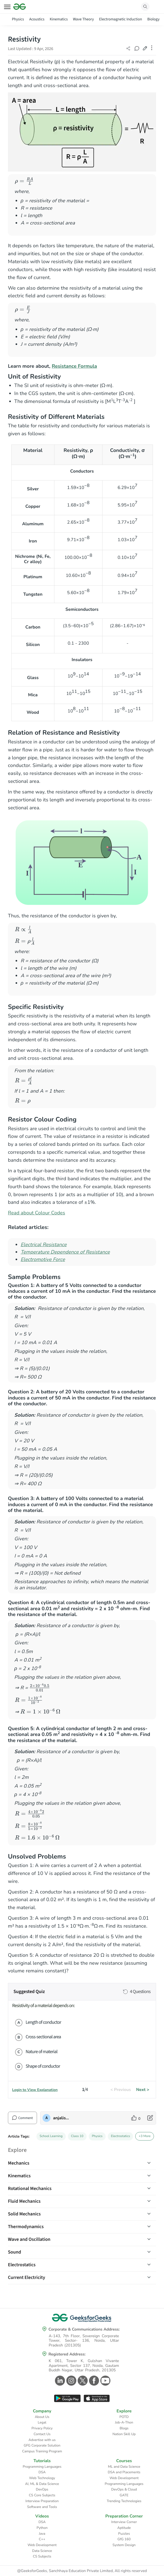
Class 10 (77, 2136)
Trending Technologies (124, 2501)
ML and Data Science (124, 2466)
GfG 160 (124, 2539)
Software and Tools (42, 2507)
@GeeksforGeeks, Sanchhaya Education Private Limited (65, 2571)
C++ (42, 2539)
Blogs (124, 2428)
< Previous (120, 2090)
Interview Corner (124, 2522)
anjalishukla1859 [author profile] (61, 2118)
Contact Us (42, 2434)
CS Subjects (42, 2556)
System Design (124, 2545)
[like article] (135, 2118)
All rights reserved (131, 2571)
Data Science (42, 2550)
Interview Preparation (42, 2501)
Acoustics (36, 19)
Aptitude (124, 2527)
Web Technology (42, 2478)
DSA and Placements (124, 2472)
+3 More (145, 2136)
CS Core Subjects (42, 2495)
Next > (142, 2090)
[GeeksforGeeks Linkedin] (59, 2381)
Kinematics (59, 19)
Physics (18, 19)
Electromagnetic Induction (120, 19)
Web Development (124, 2478)
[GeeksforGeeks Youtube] (104, 2381)
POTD (124, 2417)
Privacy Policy (42, 2428)
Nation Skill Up (124, 2434)
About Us (42, 2417)
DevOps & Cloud (124, 2489)
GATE (124, 2495)
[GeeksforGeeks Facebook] (93, 2381)
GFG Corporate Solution (42, 2445)
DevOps (42, 2489)
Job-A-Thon (124, 2422)
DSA (42, 2472)
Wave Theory (83, 19)
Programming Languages (42, 2466)
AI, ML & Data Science (42, 2483)
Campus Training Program (42, 2451)
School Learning (51, 2136)
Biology (153, 19)
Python (42, 2527)
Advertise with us (42, 2440)
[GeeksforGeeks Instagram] (70, 2381)
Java (42, 2533)
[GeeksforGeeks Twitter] (82, 2381)
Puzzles (124, 2533)
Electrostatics (120, 2136)
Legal (42, 2422)
